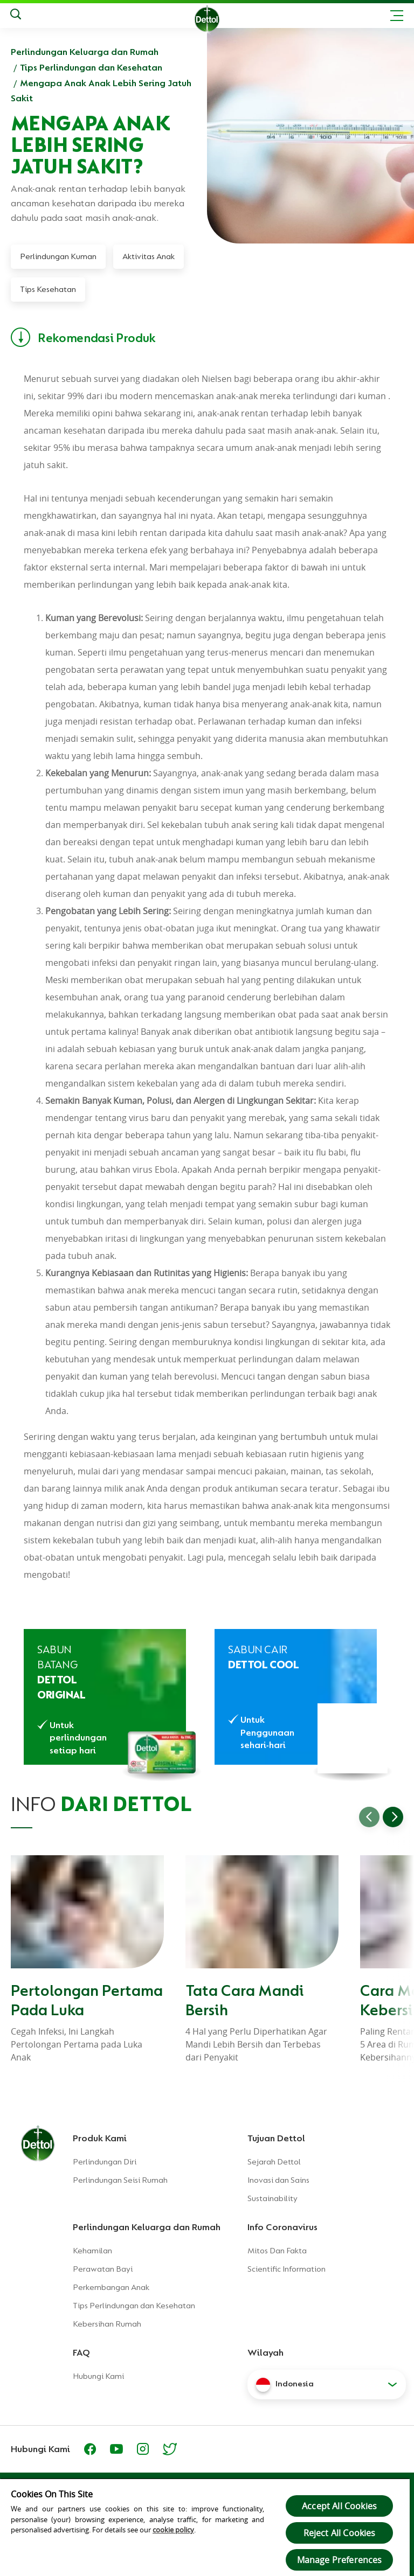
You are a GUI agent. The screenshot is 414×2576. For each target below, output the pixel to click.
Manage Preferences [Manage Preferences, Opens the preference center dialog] (339, 2560)
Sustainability (272, 2198)
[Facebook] (90, 2449)
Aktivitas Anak (148, 256)
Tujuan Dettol (276, 2138)
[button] (326, 2384)
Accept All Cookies (339, 2506)
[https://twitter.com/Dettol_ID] (170, 2449)
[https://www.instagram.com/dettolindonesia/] (143, 2449)
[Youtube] (116, 2449)
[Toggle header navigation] (397, 16)
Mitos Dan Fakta (277, 2250)
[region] (205, 2527)
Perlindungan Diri (104, 2162)
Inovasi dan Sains (278, 2180)
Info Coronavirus (282, 2227)
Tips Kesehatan (48, 289)
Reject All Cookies (339, 2533)
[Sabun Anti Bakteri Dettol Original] (105, 1697)
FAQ (81, 2352)
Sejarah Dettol (274, 2162)
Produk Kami (100, 2138)
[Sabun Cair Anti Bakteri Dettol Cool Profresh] (296, 1697)
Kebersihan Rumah (107, 2324)
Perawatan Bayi (103, 2269)
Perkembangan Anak (111, 2287)
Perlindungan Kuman (58, 256)
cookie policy (173, 2530)
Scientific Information (286, 2269)
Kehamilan (92, 2250)
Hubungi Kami (98, 2376)
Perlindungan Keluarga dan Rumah (84, 51)
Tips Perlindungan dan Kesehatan (91, 67)
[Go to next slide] (393, 1817)
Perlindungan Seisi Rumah (120, 2180)
